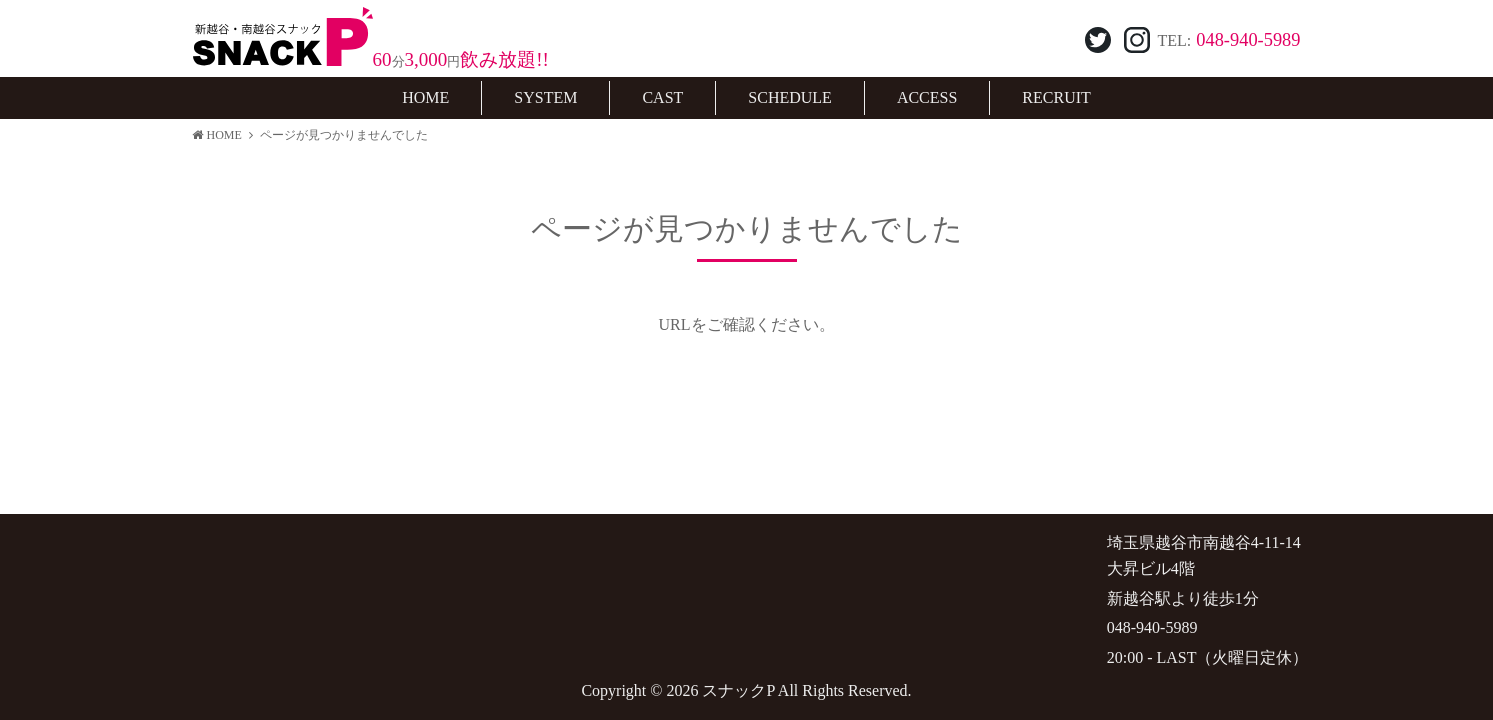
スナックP (738, 690)
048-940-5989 (1248, 40)
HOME (217, 135)
